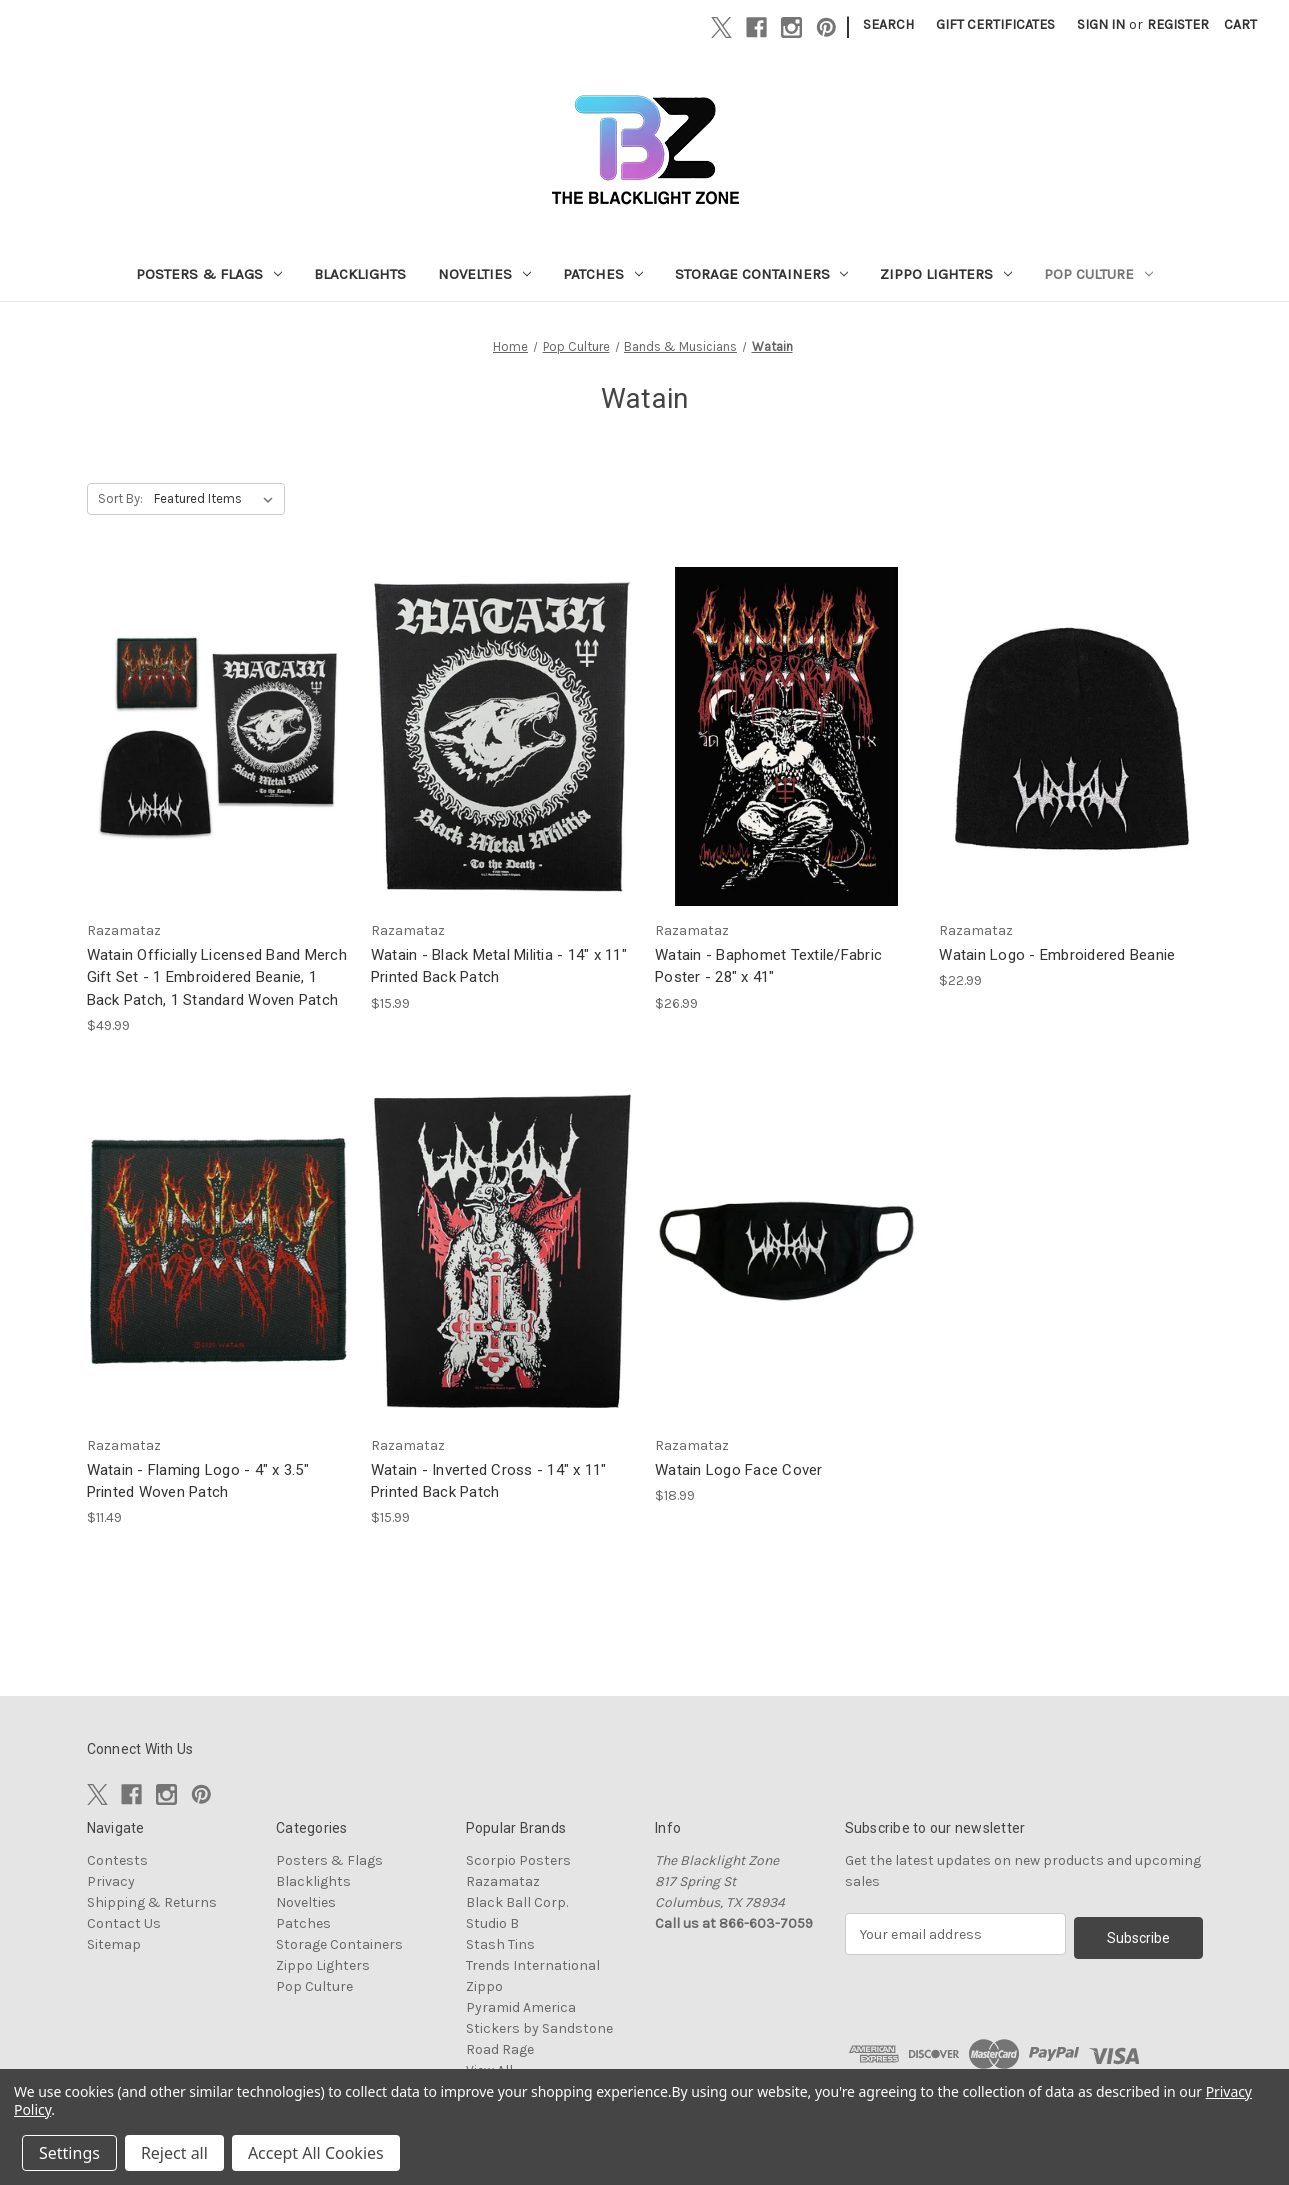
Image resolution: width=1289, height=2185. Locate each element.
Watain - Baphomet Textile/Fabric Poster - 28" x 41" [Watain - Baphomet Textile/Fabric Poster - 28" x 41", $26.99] (768, 966)
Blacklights (360, 274)
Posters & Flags (209, 274)
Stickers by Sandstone (539, 2028)
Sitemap (114, 1944)
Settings (69, 2153)
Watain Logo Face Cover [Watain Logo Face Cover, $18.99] (739, 1470)
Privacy (111, 1881)
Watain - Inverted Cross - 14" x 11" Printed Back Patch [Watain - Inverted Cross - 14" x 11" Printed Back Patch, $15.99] (489, 1481)
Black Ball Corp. (517, 1902)
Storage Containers (762, 274)
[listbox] (217, 499)
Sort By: (120, 498)
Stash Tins (500, 1944)
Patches (603, 274)
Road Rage (500, 2049)
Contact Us (124, 1923)
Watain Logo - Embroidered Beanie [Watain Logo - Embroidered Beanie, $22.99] (1057, 955)
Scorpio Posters (518, 1860)
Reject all (174, 2153)
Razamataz (503, 1881)
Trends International (533, 1965)
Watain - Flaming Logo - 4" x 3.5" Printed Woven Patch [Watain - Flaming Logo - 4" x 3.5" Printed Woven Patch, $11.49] (198, 1481)
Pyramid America (521, 2007)
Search (888, 24)
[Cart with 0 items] (1240, 24)
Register (1178, 24)
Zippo (484, 1986)
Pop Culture (1098, 274)
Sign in (1101, 24)
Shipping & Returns (152, 1902)
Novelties (484, 274)
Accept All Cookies (316, 2153)
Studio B (492, 1923)
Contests (117, 1860)
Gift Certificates (995, 24)
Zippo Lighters (946, 274)
